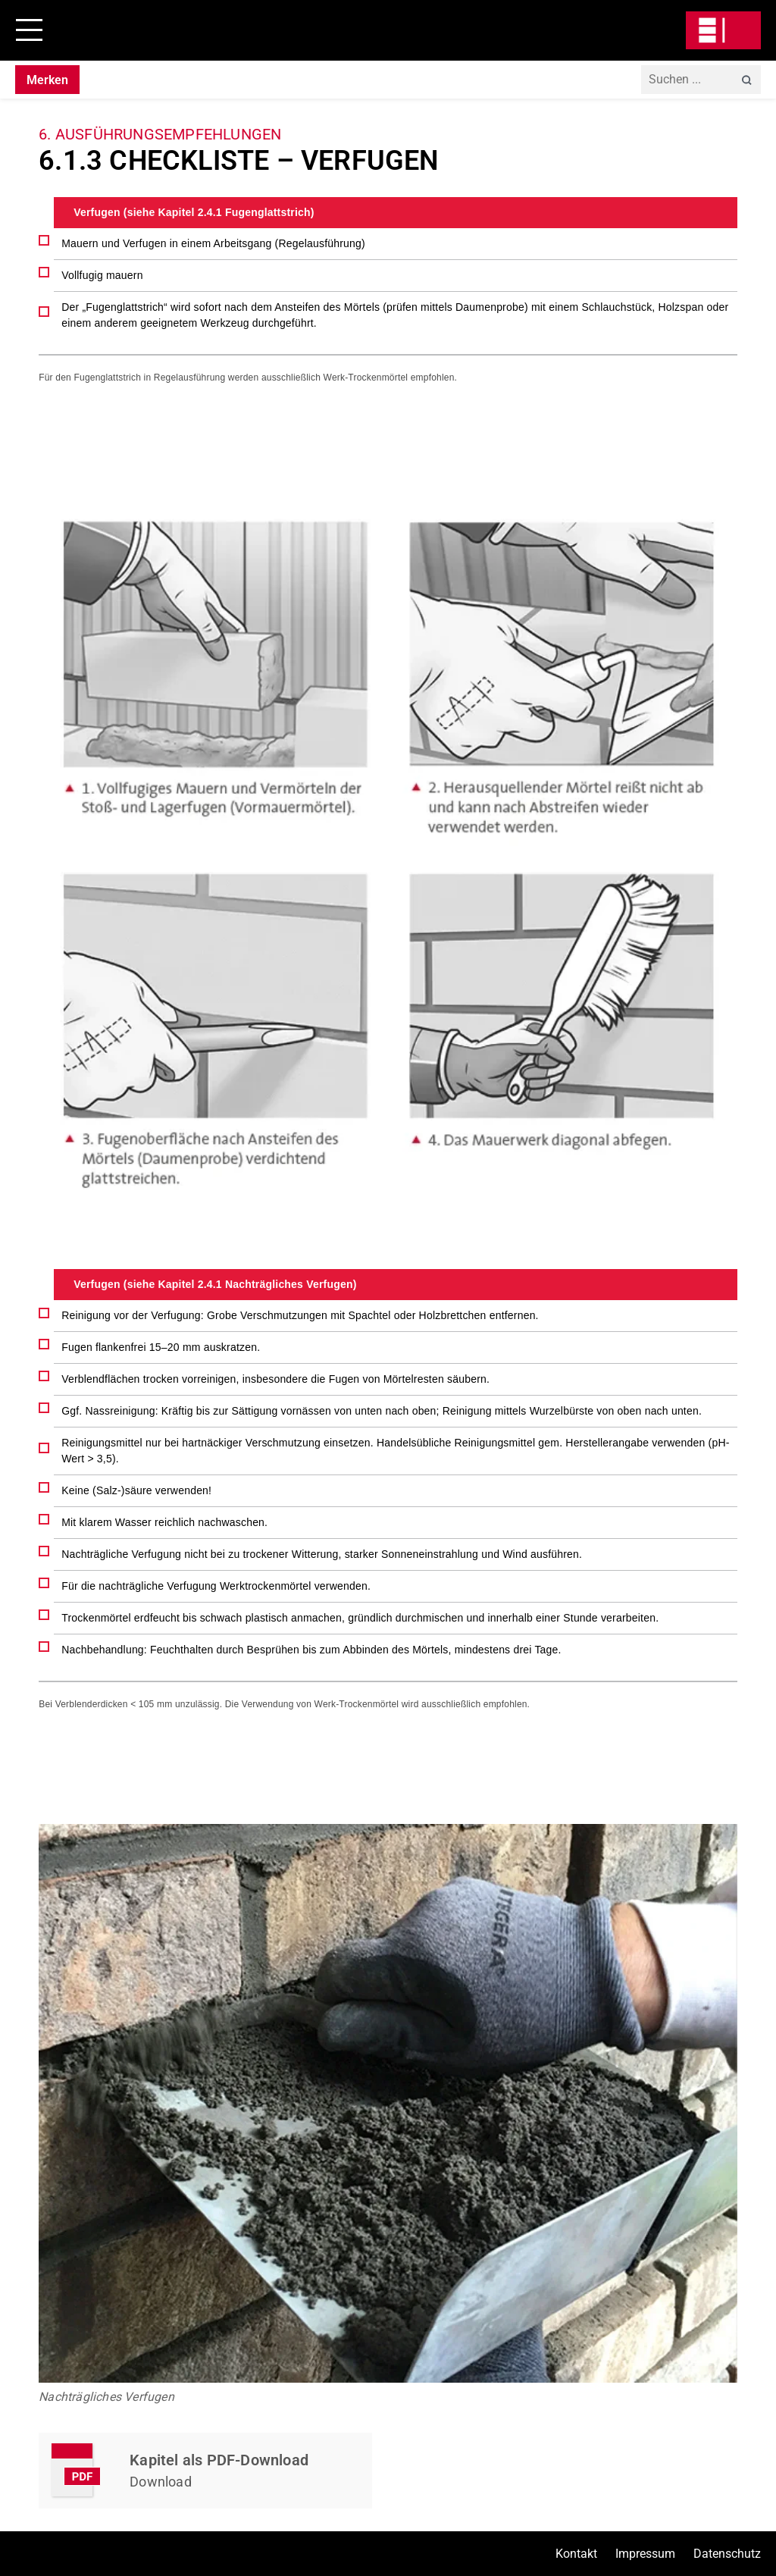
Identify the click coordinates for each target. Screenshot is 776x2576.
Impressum (645, 2553)
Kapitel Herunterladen (205, 2471)
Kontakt (576, 2553)
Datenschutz (727, 2553)
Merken (47, 80)
